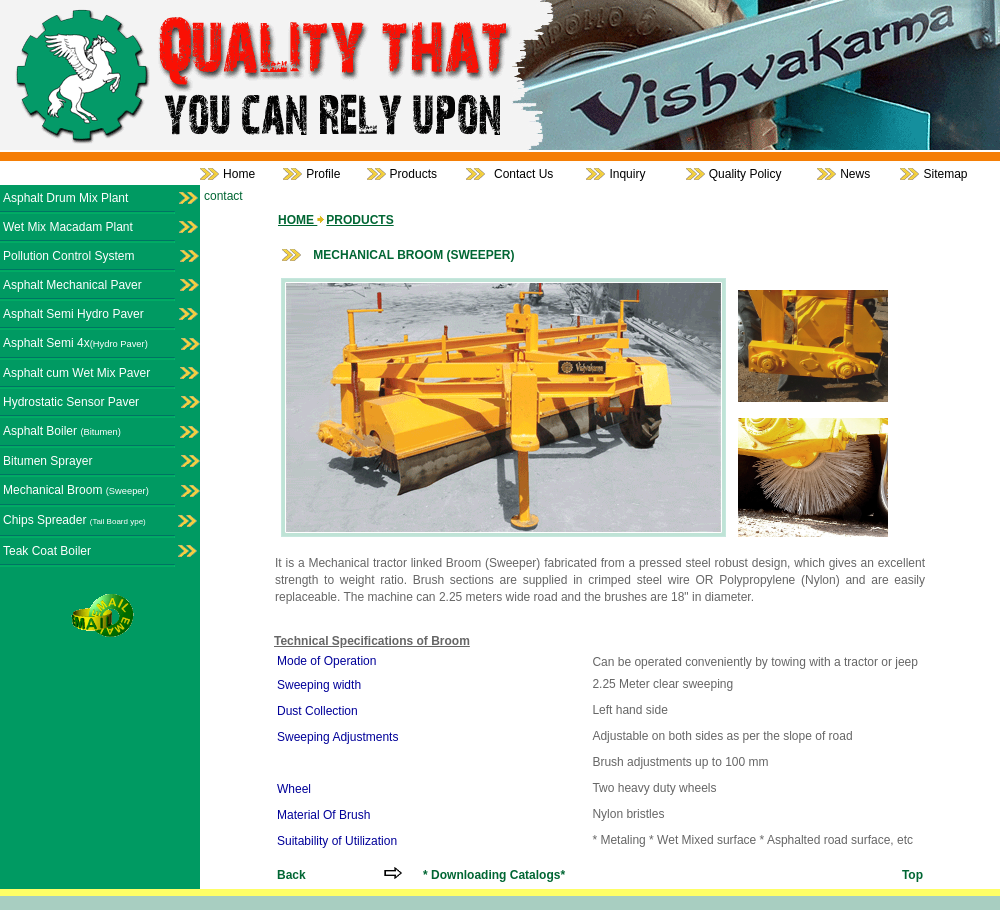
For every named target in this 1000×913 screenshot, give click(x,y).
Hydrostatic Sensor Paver (71, 402)
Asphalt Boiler (62, 431)
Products (413, 174)
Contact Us (523, 174)
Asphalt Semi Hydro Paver (73, 314)
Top (912, 875)
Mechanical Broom (76, 490)
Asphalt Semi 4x (75, 343)
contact (223, 196)
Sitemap (945, 174)
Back (291, 875)
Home (239, 174)
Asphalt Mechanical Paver (72, 285)
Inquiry (627, 174)
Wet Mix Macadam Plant (68, 227)
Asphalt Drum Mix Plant (65, 198)
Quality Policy (745, 174)
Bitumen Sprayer (47, 461)
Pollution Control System (68, 256)
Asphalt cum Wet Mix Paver (76, 373)
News (855, 174)
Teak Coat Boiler (47, 551)
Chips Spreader (74, 520)
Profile (323, 174)
